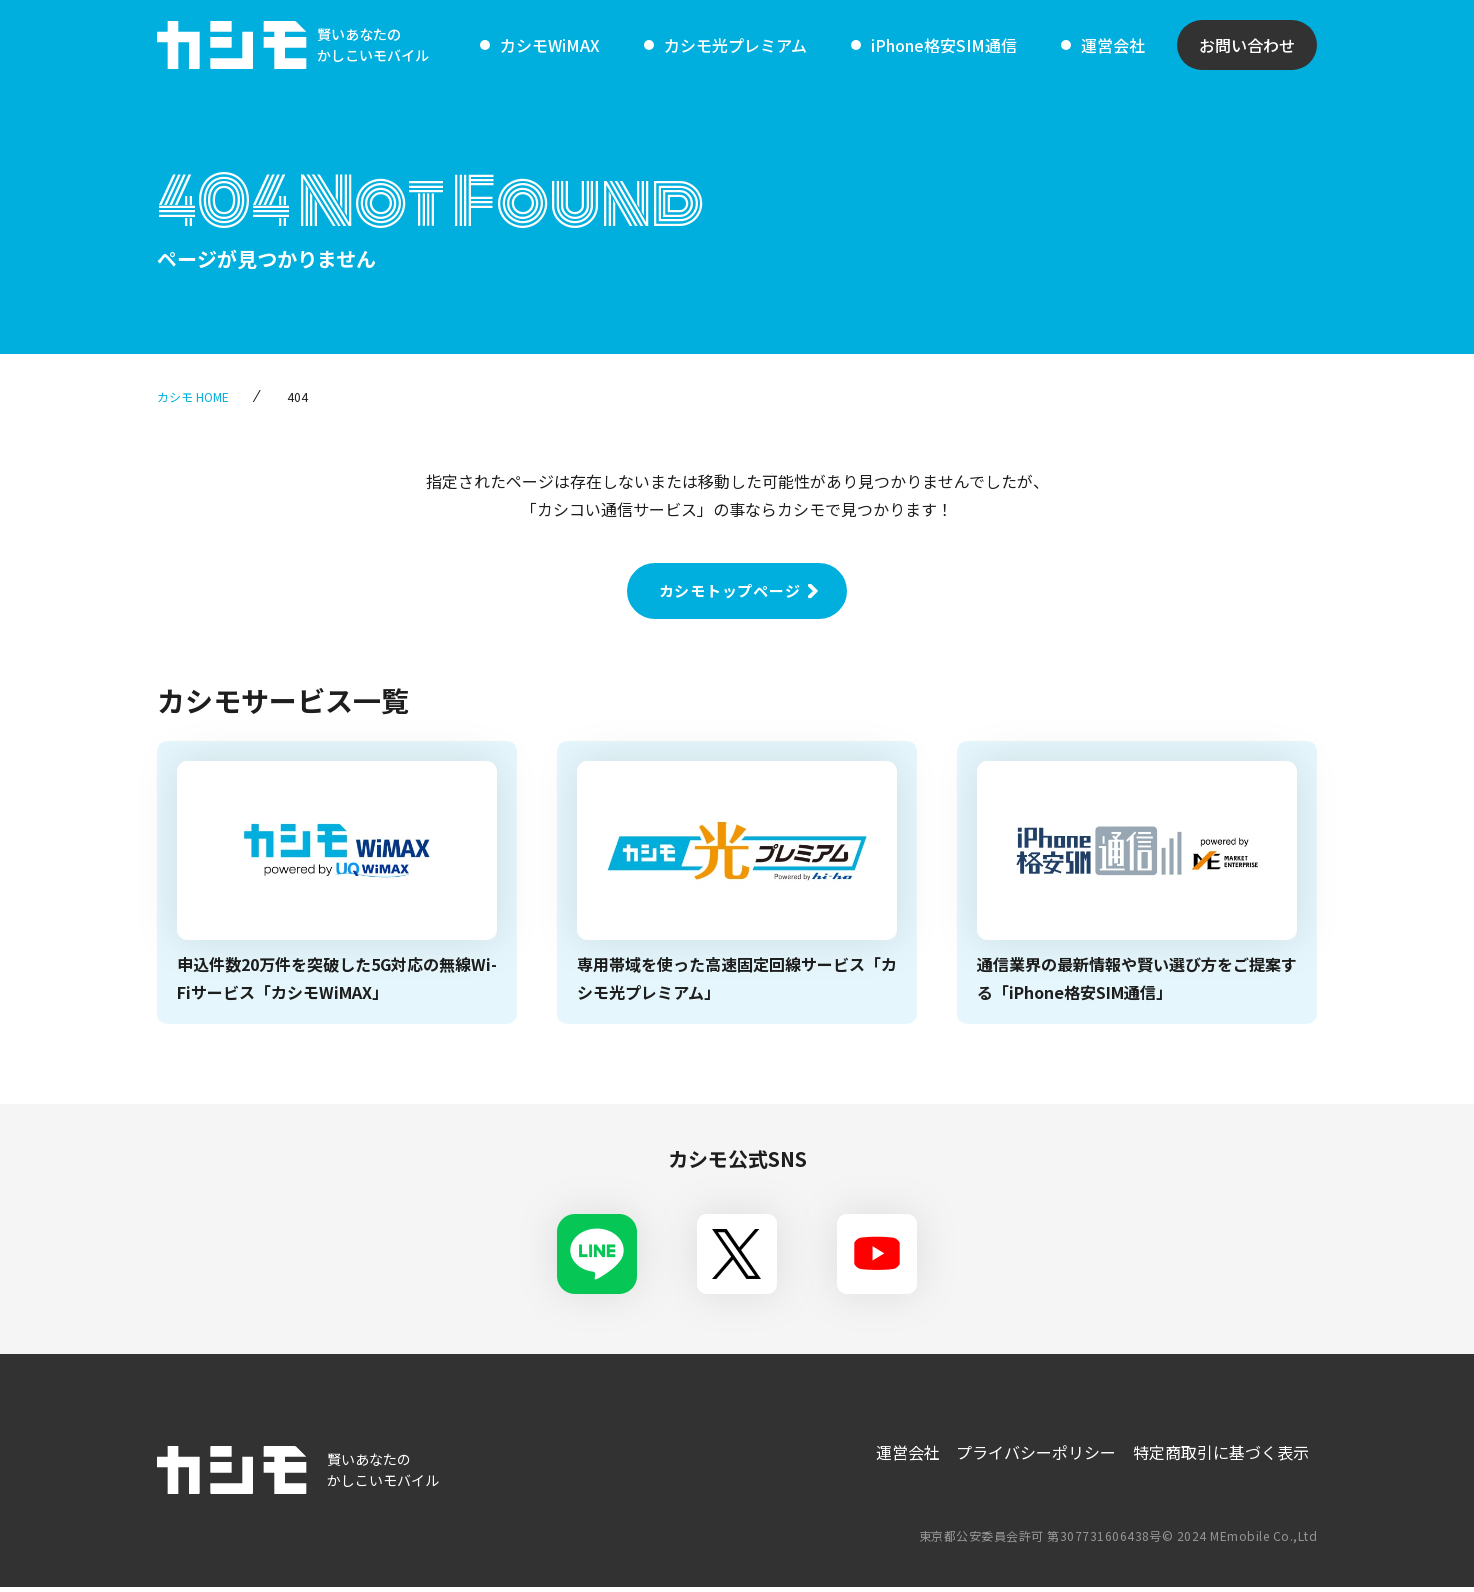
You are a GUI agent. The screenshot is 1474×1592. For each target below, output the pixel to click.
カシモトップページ (730, 590)
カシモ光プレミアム (735, 45)
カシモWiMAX (550, 45)
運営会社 (1113, 45)
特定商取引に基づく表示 (1219, 1452)
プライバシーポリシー (1031, 1452)
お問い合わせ (1247, 45)
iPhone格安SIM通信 (944, 45)
